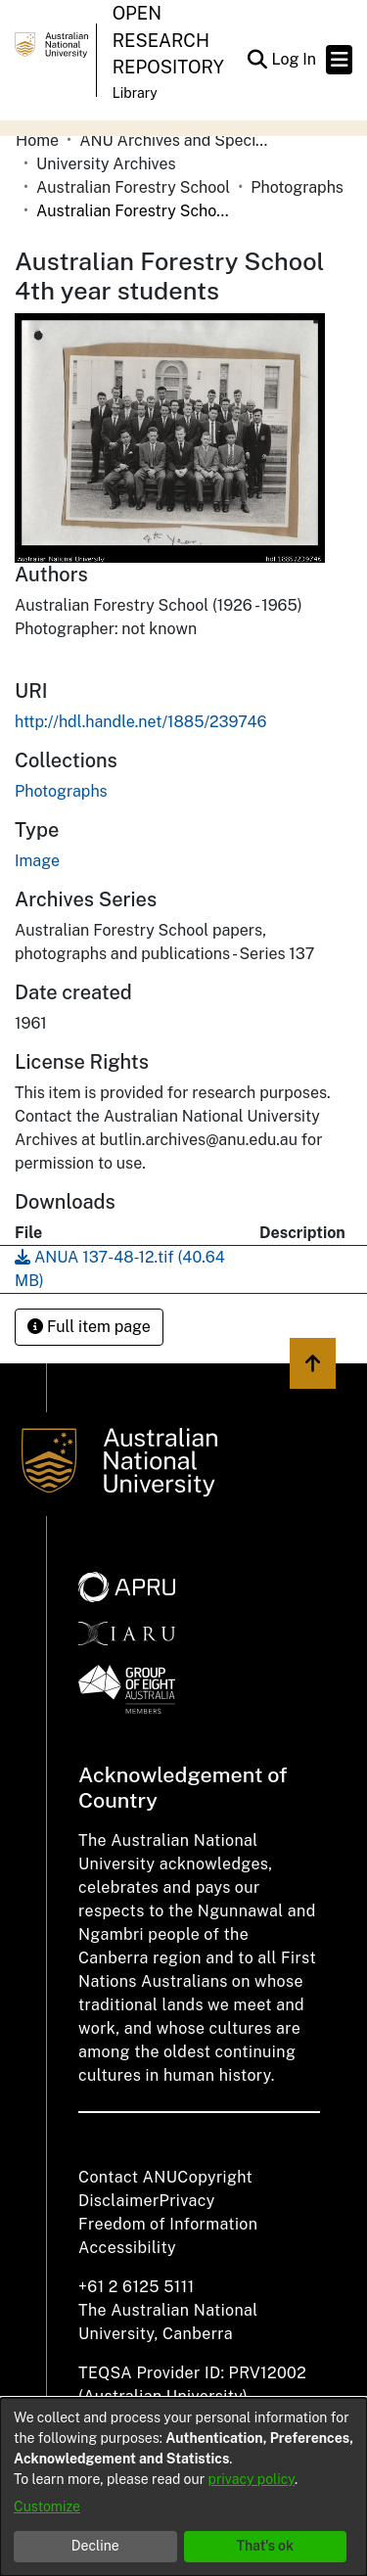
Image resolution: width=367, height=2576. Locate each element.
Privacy (187, 2200)
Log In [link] (294, 59)
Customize (47, 2506)
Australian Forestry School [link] (133, 187)
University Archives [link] (106, 164)
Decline (95, 2545)
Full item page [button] (89, 1326)
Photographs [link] (297, 187)
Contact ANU (127, 2177)
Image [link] (37, 860)
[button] (257, 59)
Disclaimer (119, 2200)
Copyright (214, 2177)
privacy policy (251, 2479)
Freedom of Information (167, 2224)
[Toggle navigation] (339, 59)
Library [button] (135, 93)
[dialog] (183, 2487)
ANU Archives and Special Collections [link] (177, 140)
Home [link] (37, 140)
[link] (61, 791)
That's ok (265, 2545)
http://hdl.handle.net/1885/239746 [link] (140, 722)
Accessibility (127, 2247)
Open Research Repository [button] (168, 40)
